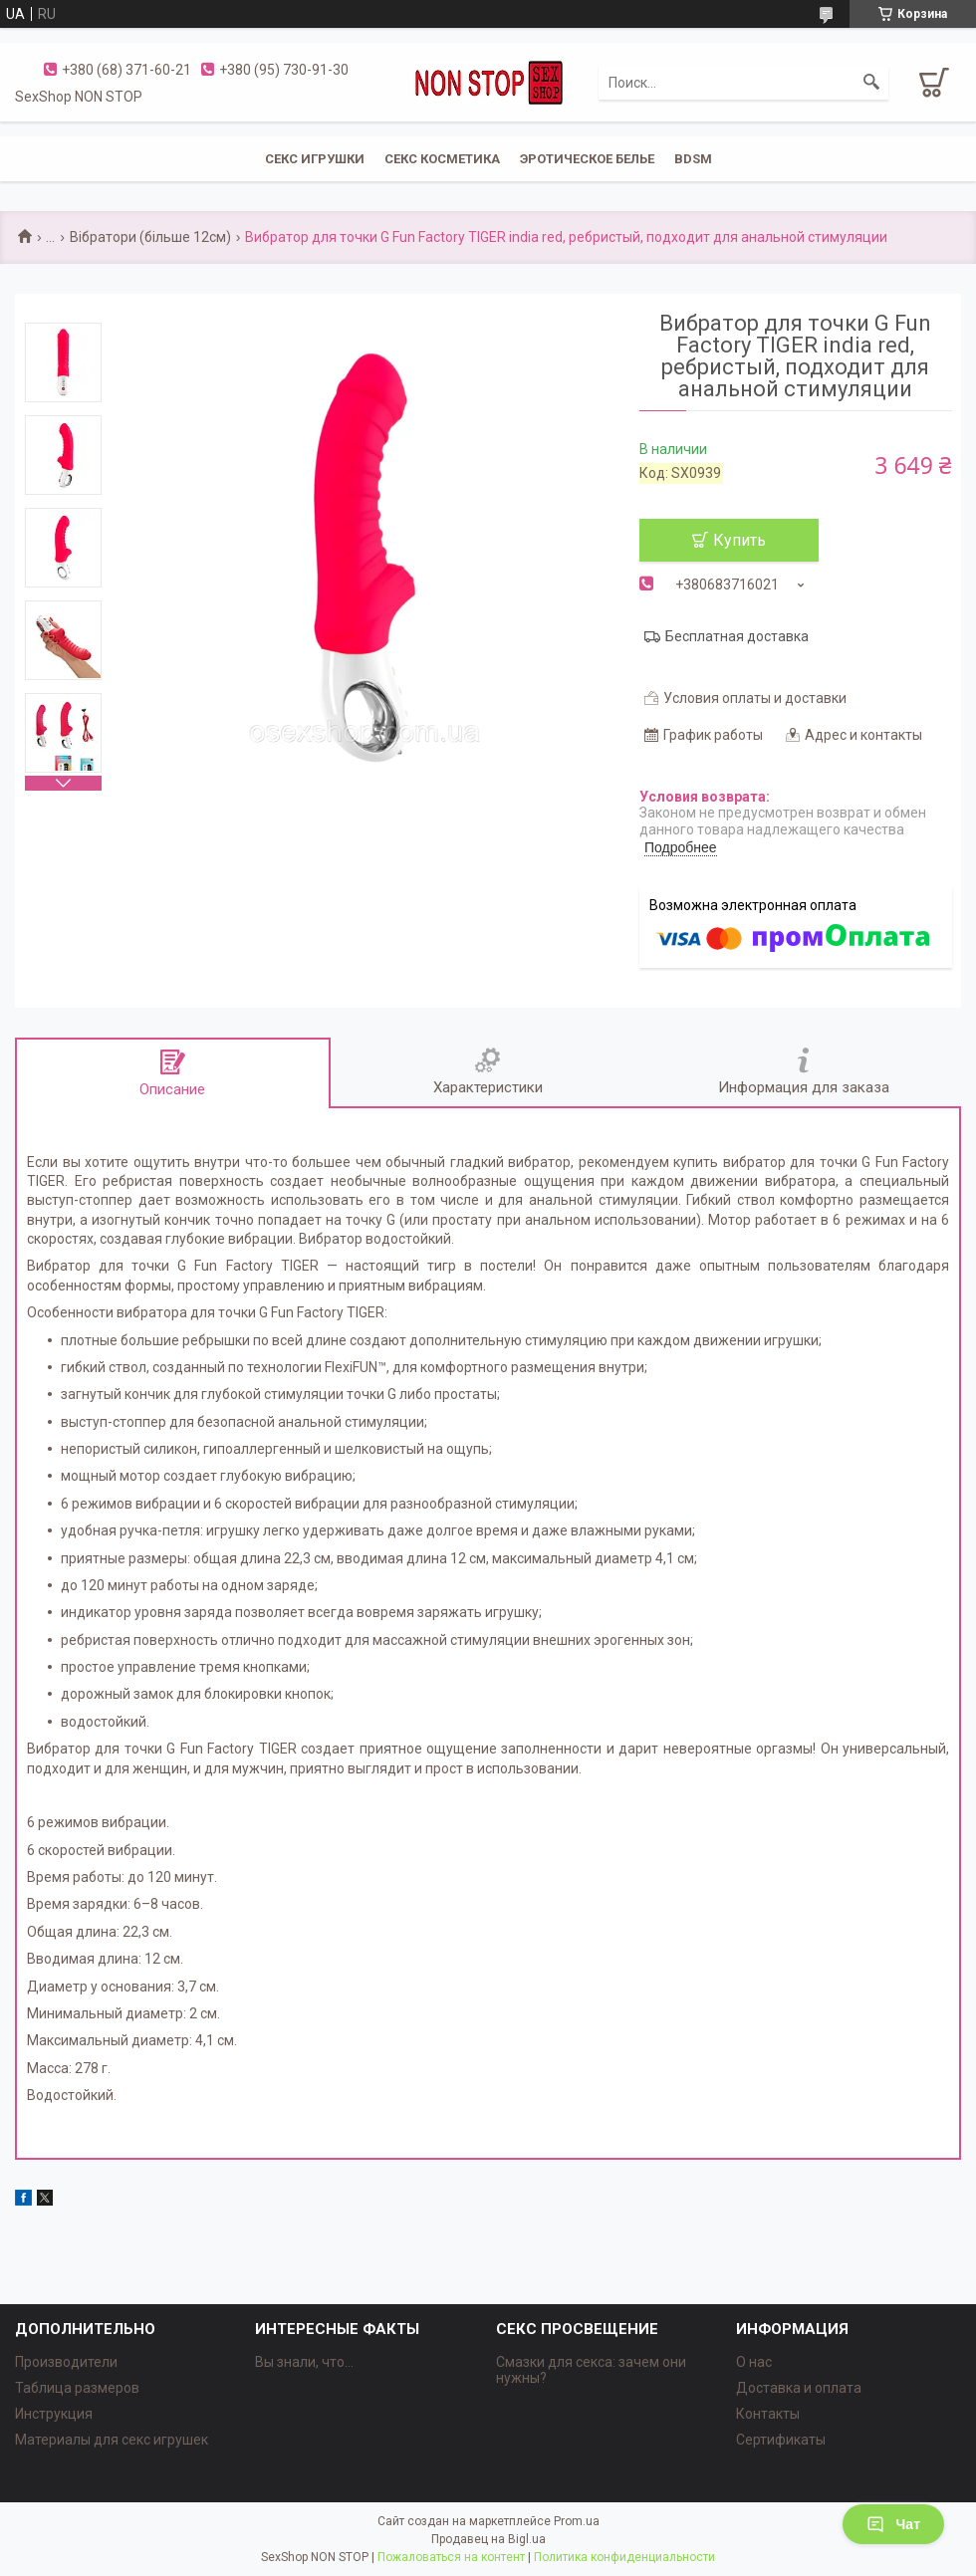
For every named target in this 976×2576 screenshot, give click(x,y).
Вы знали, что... (304, 2362)
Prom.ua (577, 2521)
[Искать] (871, 83)
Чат (893, 2524)
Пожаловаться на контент (451, 2557)
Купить (739, 540)
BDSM (693, 158)
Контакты (768, 2414)
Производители (66, 2362)
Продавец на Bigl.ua (488, 2539)
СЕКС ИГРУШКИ (315, 158)
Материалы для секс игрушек (111, 2440)
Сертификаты (781, 2440)
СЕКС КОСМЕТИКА (442, 158)
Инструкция (54, 2414)
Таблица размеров (77, 2388)
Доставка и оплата (798, 2388)
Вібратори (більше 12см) (150, 237)
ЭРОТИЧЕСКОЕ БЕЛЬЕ (587, 158)
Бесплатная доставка (737, 636)
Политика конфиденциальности (624, 2557)
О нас (754, 2362)
